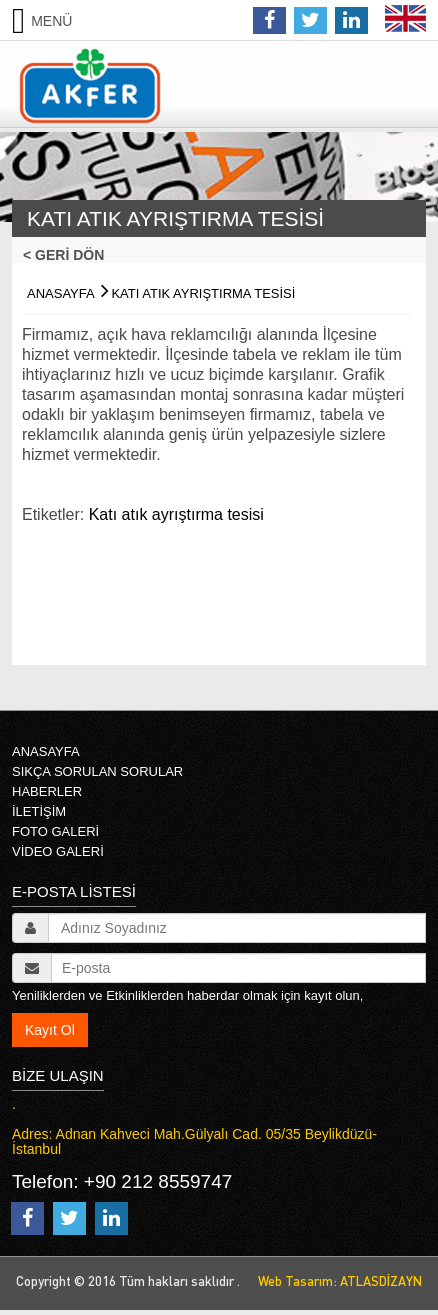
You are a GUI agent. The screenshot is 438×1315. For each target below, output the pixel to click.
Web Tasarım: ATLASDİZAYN (335, 1280)
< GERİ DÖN (69, 255)
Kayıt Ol (50, 1030)
